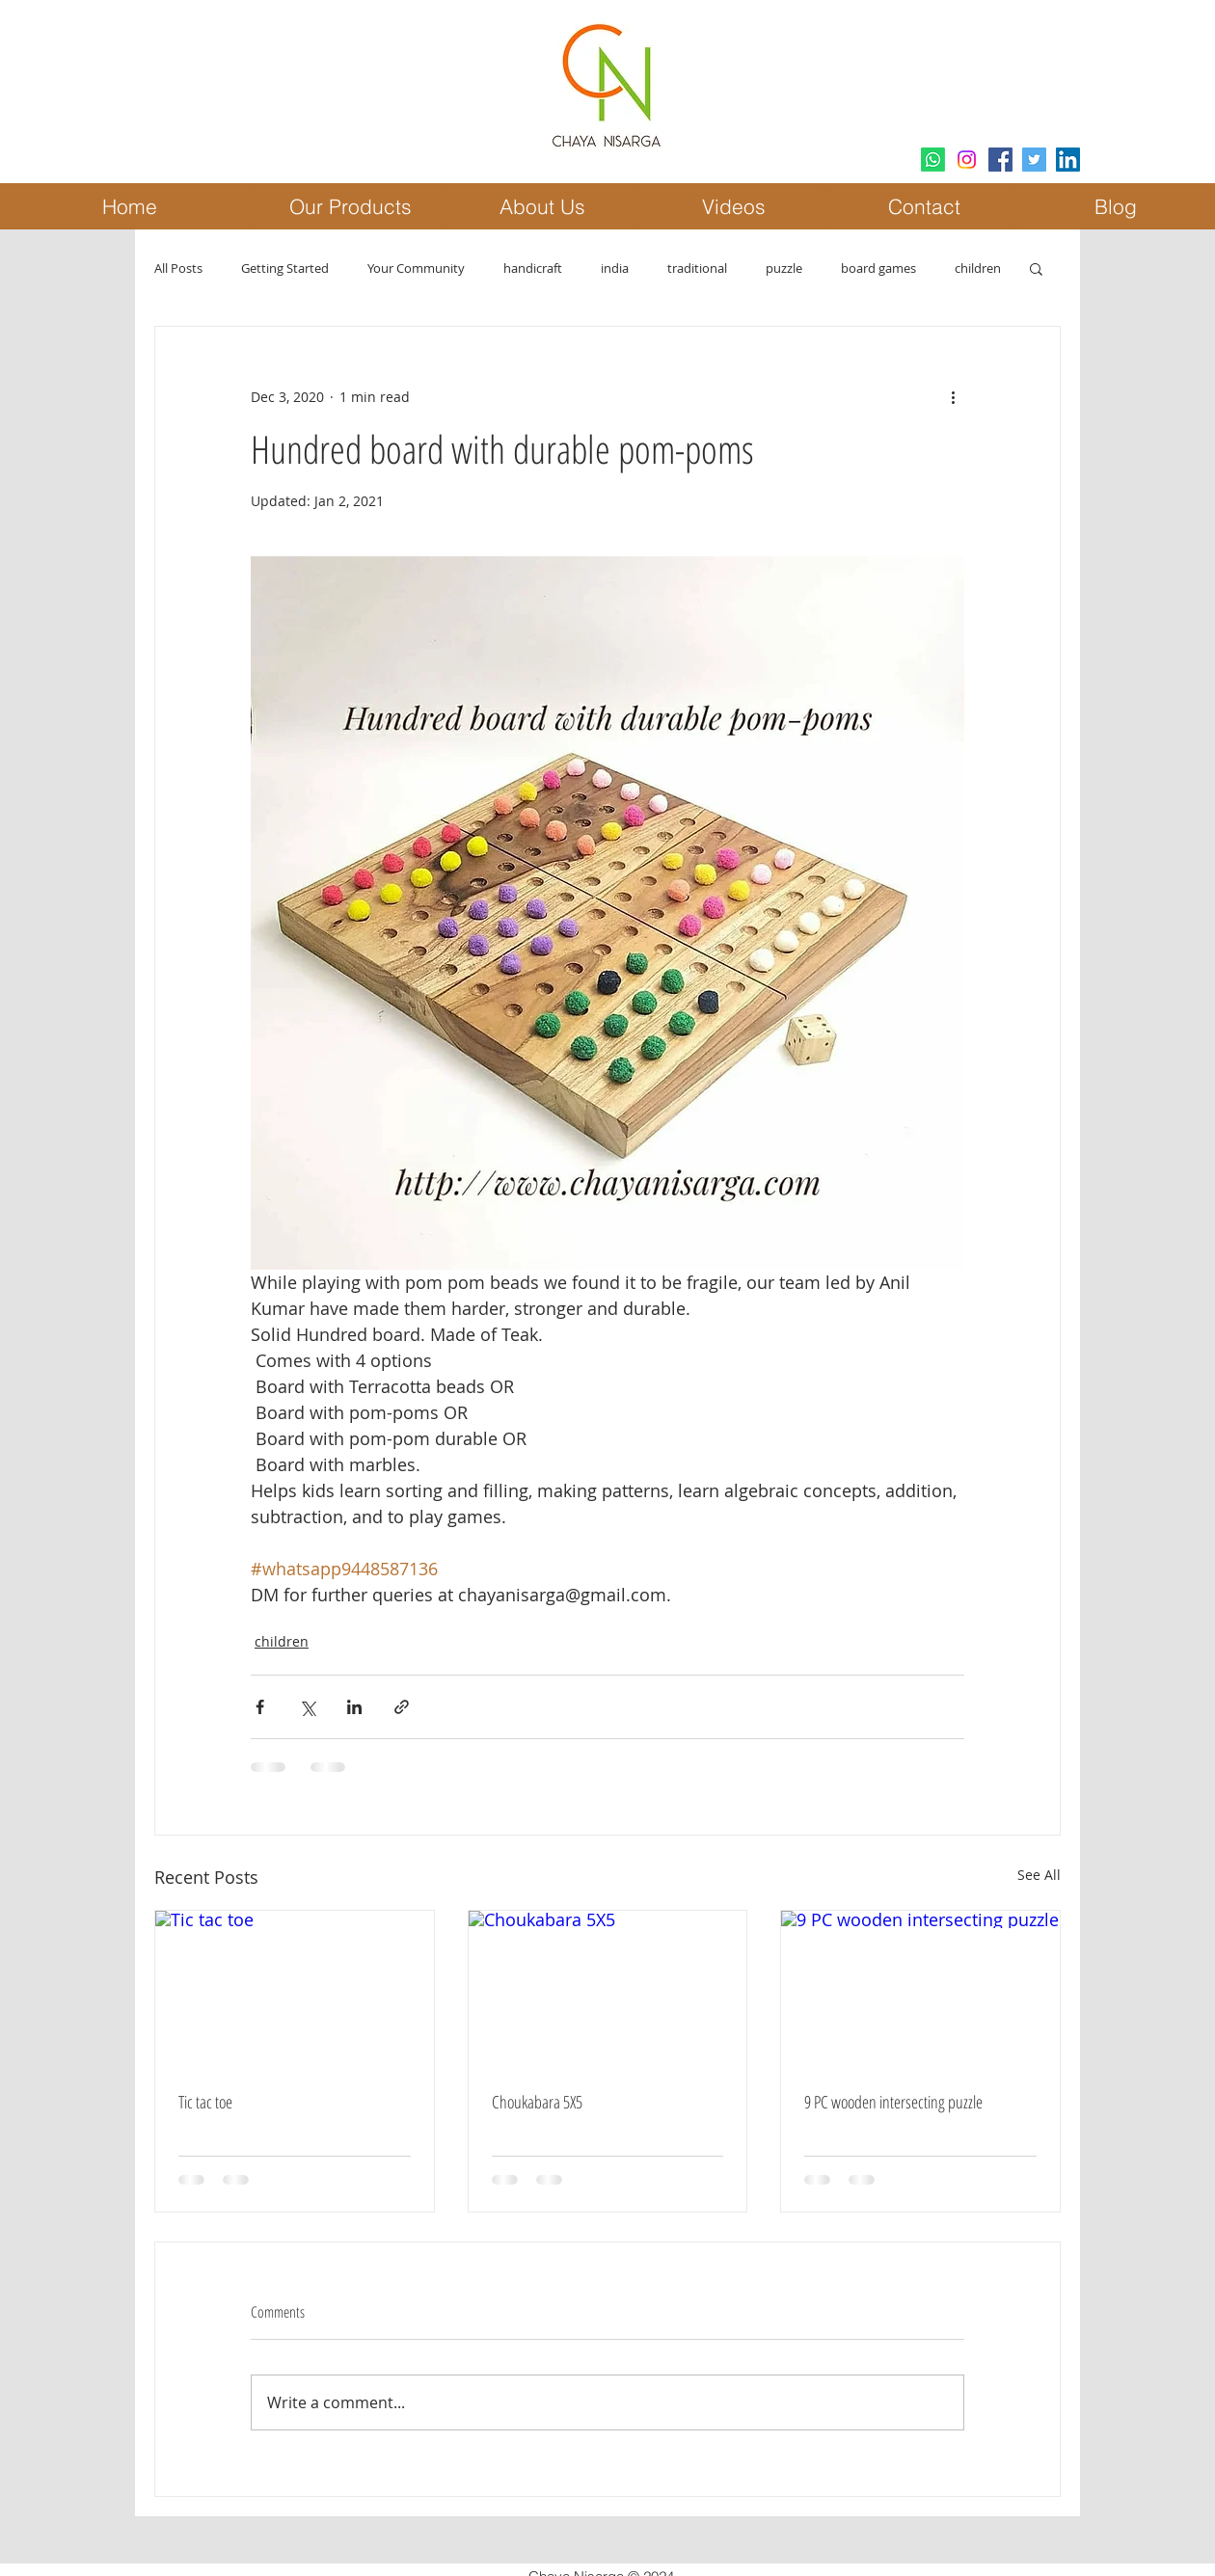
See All (1039, 1874)
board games (878, 268)
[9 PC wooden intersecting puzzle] (920, 1989)
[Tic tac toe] (294, 1989)
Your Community (416, 268)
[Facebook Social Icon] (1000, 160)
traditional (697, 268)
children (978, 268)
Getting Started (285, 268)
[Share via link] (401, 1707)
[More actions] (952, 396)
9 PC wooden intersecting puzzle (893, 2101)
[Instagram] (967, 160)
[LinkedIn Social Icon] (1068, 160)
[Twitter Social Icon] (1034, 160)
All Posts (178, 268)
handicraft (532, 268)
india (615, 268)
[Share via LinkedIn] (354, 1707)
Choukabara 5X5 (537, 2101)
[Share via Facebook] (260, 1707)
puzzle (784, 268)
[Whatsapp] (933, 160)
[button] (1036, 268)
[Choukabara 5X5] (608, 1989)
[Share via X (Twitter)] (307, 1707)
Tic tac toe (205, 2101)
